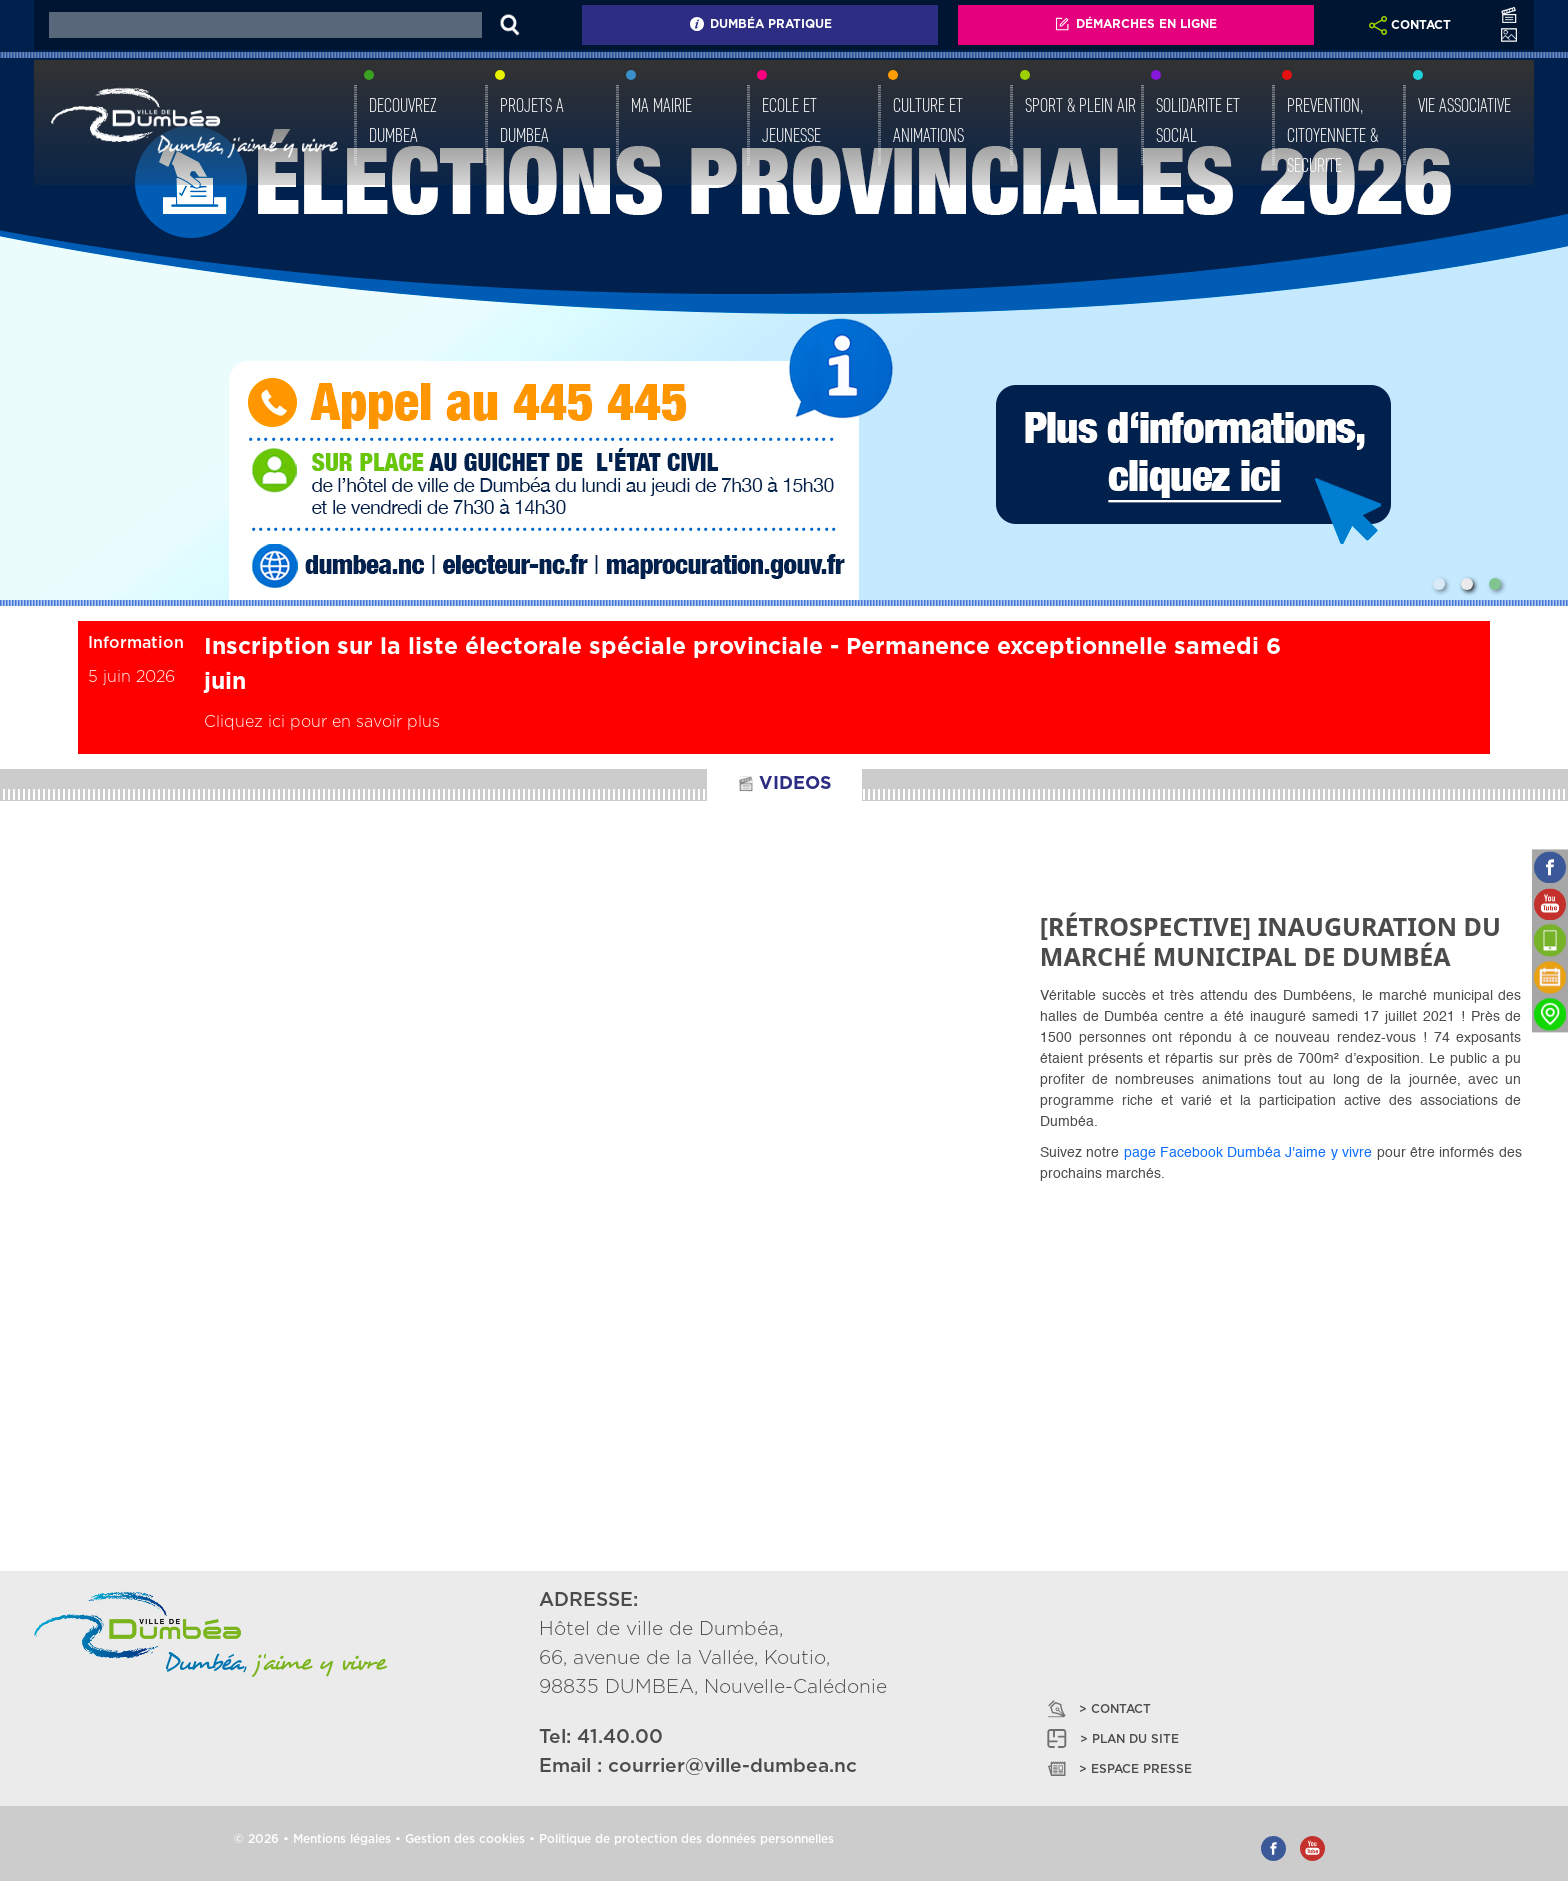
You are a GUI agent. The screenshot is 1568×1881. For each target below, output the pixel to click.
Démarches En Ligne (1135, 24)
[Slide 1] (1439, 584)
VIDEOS (784, 784)
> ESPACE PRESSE (1118, 1768)
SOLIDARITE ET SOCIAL (1198, 120)
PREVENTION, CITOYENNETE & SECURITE (1332, 135)
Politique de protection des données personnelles (686, 1839)
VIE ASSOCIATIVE (1464, 105)
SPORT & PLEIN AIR (1080, 105)
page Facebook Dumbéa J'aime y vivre (1248, 1153)
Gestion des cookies (465, 1839)
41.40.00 (620, 1737)
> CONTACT (1097, 1708)
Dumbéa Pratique (760, 24)
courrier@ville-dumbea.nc (732, 1766)
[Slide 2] (1467, 584)
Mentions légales (342, 1839)
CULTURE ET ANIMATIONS (928, 120)
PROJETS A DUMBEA (532, 120)
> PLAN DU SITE (1111, 1738)
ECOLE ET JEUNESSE (791, 120)
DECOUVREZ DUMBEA (403, 120)
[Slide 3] (1495, 584)
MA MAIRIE (661, 105)
